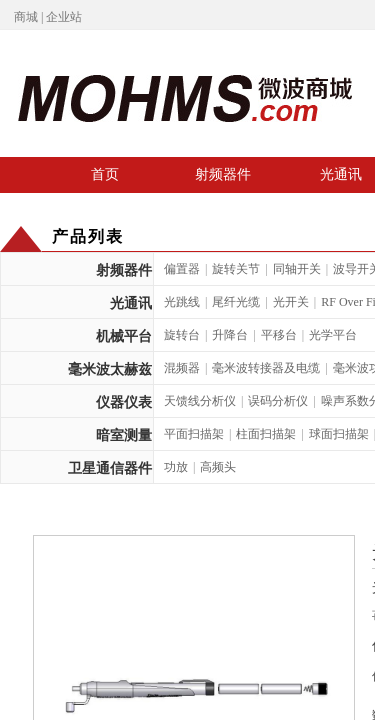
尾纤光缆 (236, 302)
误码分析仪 (278, 401)
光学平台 (333, 335)
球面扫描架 (339, 434)
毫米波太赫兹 (110, 369)
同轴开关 (297, 269)
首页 (105, 174)
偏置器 (182, 269)
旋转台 (182, 335)
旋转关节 (236, 269)
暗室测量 (124, 435)
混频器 (182, 368)
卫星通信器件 (110, 468)
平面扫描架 (194, 434)
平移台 (279, 335)
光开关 (291, 302)
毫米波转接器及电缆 (266, 368)
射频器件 (223, 174)
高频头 (218, 467)
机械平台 (124, 336)
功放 (176, 467)
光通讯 (131, 303)
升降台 (230, 335)
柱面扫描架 (266, 434)
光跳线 (182, 302)
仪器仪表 (124, 402)
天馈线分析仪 (200, 401)
